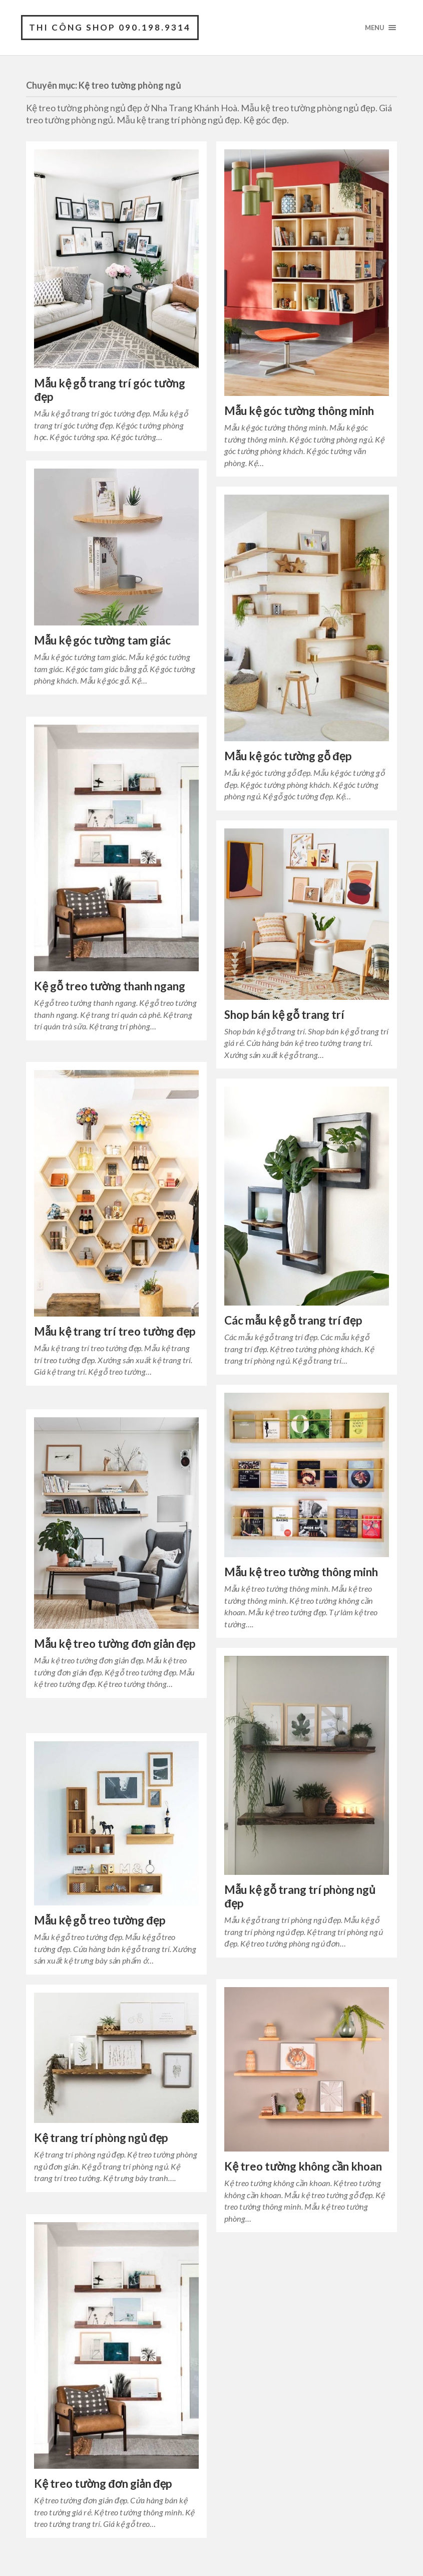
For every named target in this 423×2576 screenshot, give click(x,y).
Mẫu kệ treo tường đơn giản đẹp (114, 1643)
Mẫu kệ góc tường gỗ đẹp (287, 756)
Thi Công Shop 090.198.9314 (110, 27)
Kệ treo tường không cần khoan (303, 2166)
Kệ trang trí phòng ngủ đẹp (101, 2137)
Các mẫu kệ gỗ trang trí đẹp (292, 1320)
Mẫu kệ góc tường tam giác (102, 640)
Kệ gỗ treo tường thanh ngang (109, 986)
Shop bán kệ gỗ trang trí (284, 1014)
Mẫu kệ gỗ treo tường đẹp (99, 1920)
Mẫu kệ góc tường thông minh (299, 410)
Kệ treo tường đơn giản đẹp (103, 2483)
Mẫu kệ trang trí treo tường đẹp (114, 1331)
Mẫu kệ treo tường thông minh (301, 1572)
